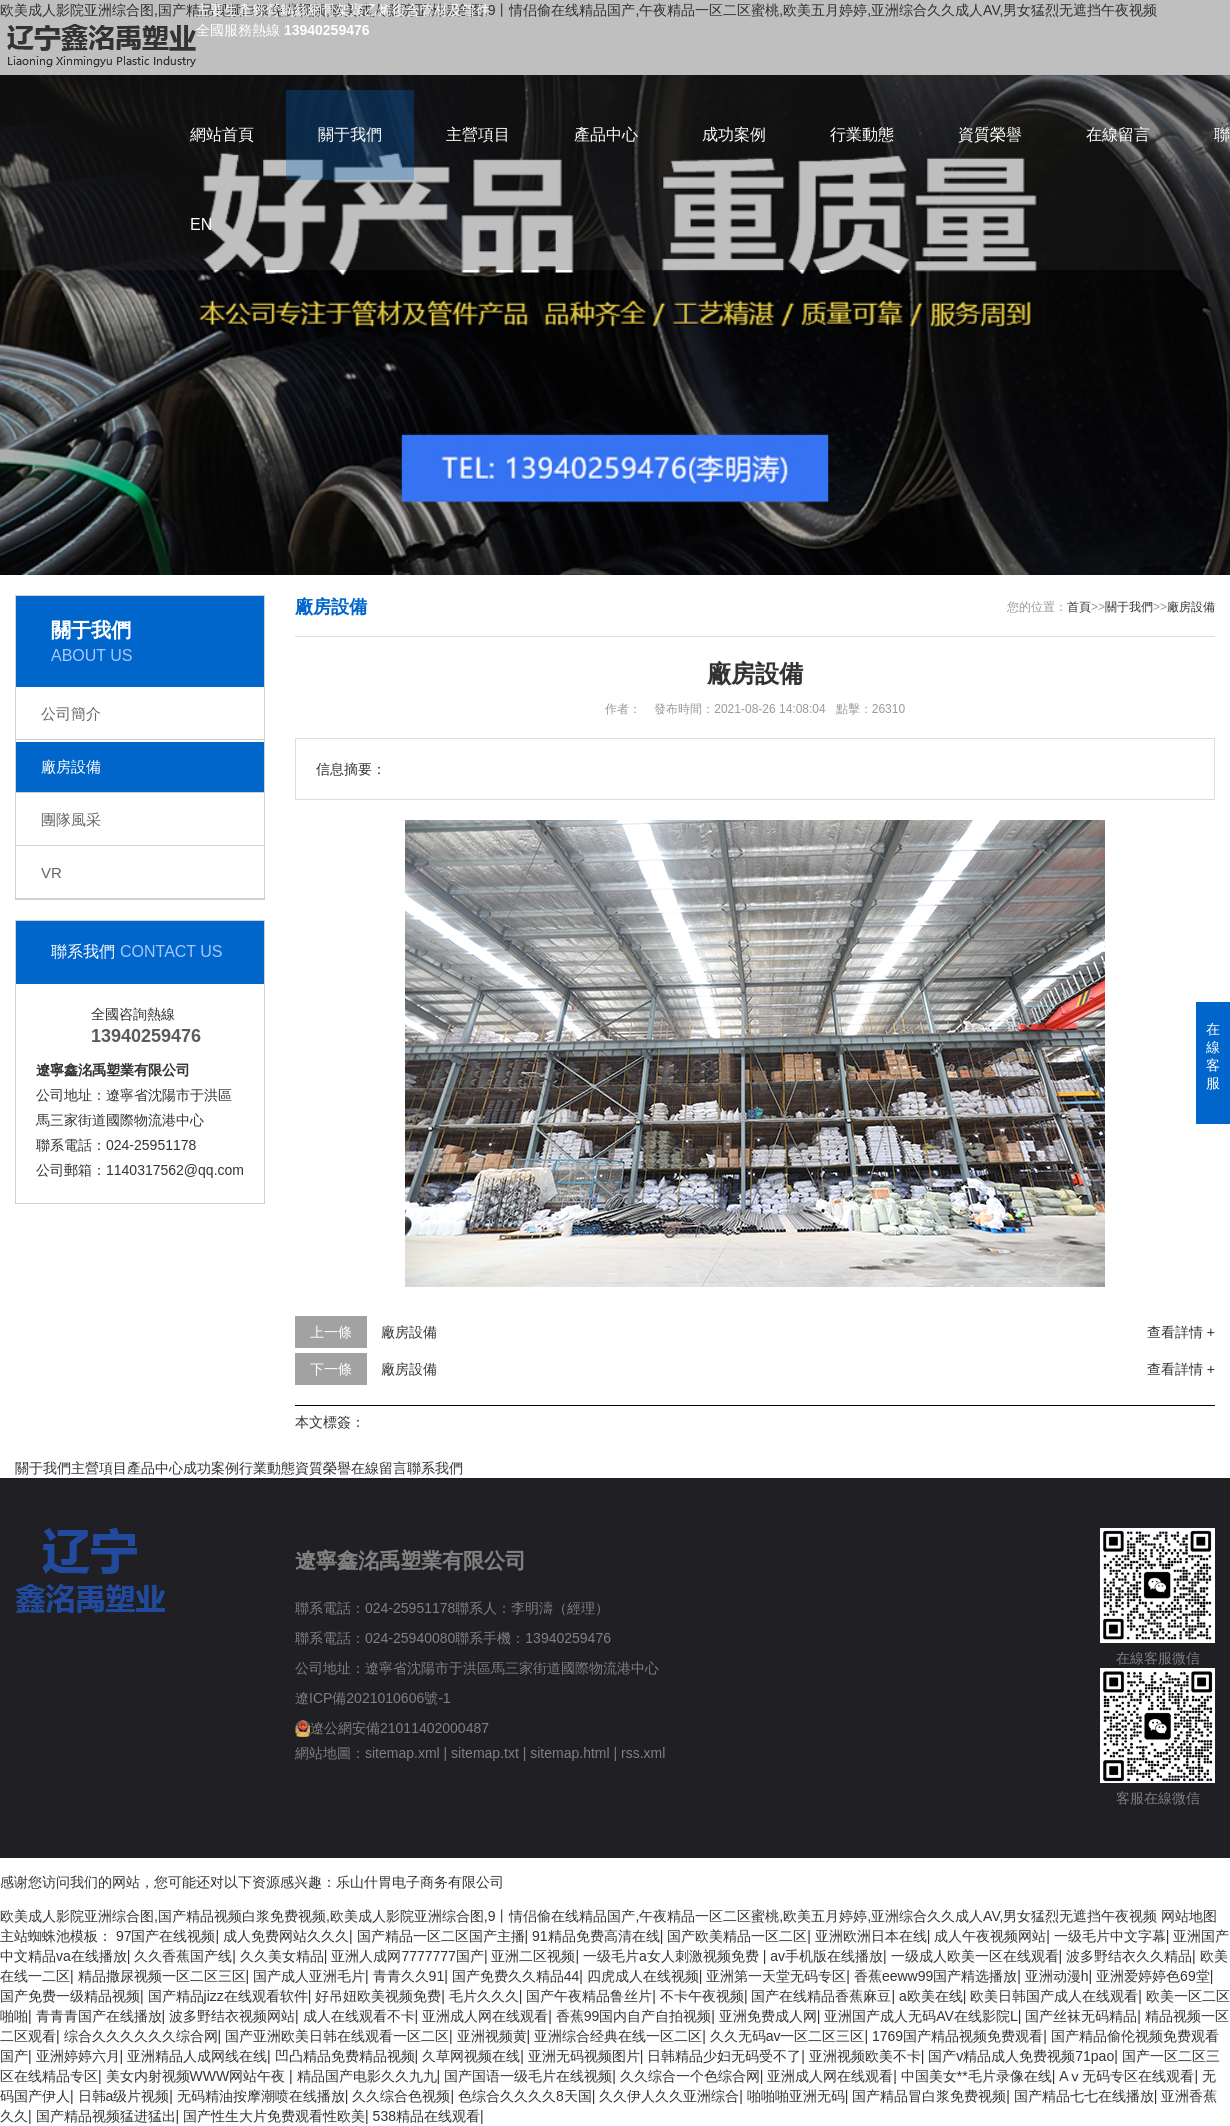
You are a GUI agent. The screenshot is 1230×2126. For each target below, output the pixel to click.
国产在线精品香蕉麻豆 (821, 1996)
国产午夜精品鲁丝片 (589, 1996)
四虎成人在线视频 (643, 1976)
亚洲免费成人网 (768, 2016)
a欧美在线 (931, 1996)
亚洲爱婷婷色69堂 (1153, 1976)
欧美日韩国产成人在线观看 (1054, 1996)
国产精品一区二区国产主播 (441, 1936)
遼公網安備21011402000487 (399, 1728)
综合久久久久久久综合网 (141, 2036)
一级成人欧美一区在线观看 (975, 1956)
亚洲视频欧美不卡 (865, 2056)
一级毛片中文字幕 (1110, 1936)
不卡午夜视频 (702, 1996)
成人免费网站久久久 (286, 1936)
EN (201, 224)
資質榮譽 (990, 134)
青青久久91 (409, 1976)
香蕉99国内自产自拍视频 (634, 2016)
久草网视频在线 (471, 2056)
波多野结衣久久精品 (1129, 1956)
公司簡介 (71, 713)
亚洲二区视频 (533, 1956)
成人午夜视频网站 (990, 1936)
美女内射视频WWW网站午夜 (198, 2076)
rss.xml (643, 1753)
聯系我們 (435, 1468)
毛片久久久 (484, 1996)
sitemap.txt (485, 1753)
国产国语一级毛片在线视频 (528, 2076)
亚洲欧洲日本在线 (871, 1936)
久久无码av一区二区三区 (787, 2036)
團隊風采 (71, 819)
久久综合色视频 (401, 2096)
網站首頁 (222, 134)
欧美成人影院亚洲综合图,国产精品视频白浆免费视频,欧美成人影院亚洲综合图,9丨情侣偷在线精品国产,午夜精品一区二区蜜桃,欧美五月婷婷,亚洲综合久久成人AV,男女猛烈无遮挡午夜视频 (578, 1916)
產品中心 (606, 134)
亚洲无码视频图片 (584, 2056)
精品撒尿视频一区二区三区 (162, 1976)
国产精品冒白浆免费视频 (929, 2096)
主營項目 (478, 134)
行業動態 (862, 134)
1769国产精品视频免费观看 (957, 2036)
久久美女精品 (282, 1956)
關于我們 (350, 134)
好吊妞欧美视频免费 (378, 1996)
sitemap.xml (402, 1753)
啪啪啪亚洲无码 (796, 2096)
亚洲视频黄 (492, 2036)
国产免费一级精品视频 (70, 1996)
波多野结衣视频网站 (232, 2016)
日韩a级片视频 (124, 2096)
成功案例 (734, 134)
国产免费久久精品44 (516, 1976)
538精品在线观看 (426, 2116)
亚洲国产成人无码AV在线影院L (920, 2016)
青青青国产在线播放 (99, 2016)
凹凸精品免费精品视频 (345, 2056)
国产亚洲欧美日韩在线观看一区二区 (337, 2036)
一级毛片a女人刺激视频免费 (673, 1956)
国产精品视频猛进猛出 (106, 2116)
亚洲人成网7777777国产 (407, 1956)
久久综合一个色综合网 (690, 2076)
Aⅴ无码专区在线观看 (1126, 2076)
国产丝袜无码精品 (1081, 2016)
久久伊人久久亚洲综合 (669, 2096)
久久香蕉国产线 (183, 1956)
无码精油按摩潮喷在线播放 (261, 2096)
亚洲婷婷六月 (78, 2056)
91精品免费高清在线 (596, 1936)
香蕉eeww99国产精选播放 (935, 1976)
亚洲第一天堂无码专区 (776, 1976)
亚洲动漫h (1057, 1976)
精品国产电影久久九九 (367, 2076)
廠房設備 (71, 766)
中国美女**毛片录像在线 (976, 2076)
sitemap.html (569, 1753)
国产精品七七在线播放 (1084, 2096)
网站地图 (1189, 1916)
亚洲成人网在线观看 (485, 2016)
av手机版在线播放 (826, 1956)
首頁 (1079, 607)
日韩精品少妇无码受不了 (724, 2056)
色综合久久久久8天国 (525, 2096)
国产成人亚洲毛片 (309, 1976)
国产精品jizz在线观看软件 (228, 1996)
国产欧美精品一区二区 (737, 1936)
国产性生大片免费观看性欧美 (274, 2116)
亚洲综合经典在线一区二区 (618, 2036)
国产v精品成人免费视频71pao (1021, 2056)
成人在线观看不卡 (359, 2016)
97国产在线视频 (166, 1936)
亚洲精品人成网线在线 (197, 2056)
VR (51, 872)
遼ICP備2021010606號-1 (373, 1698)
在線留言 (1118, 134)
